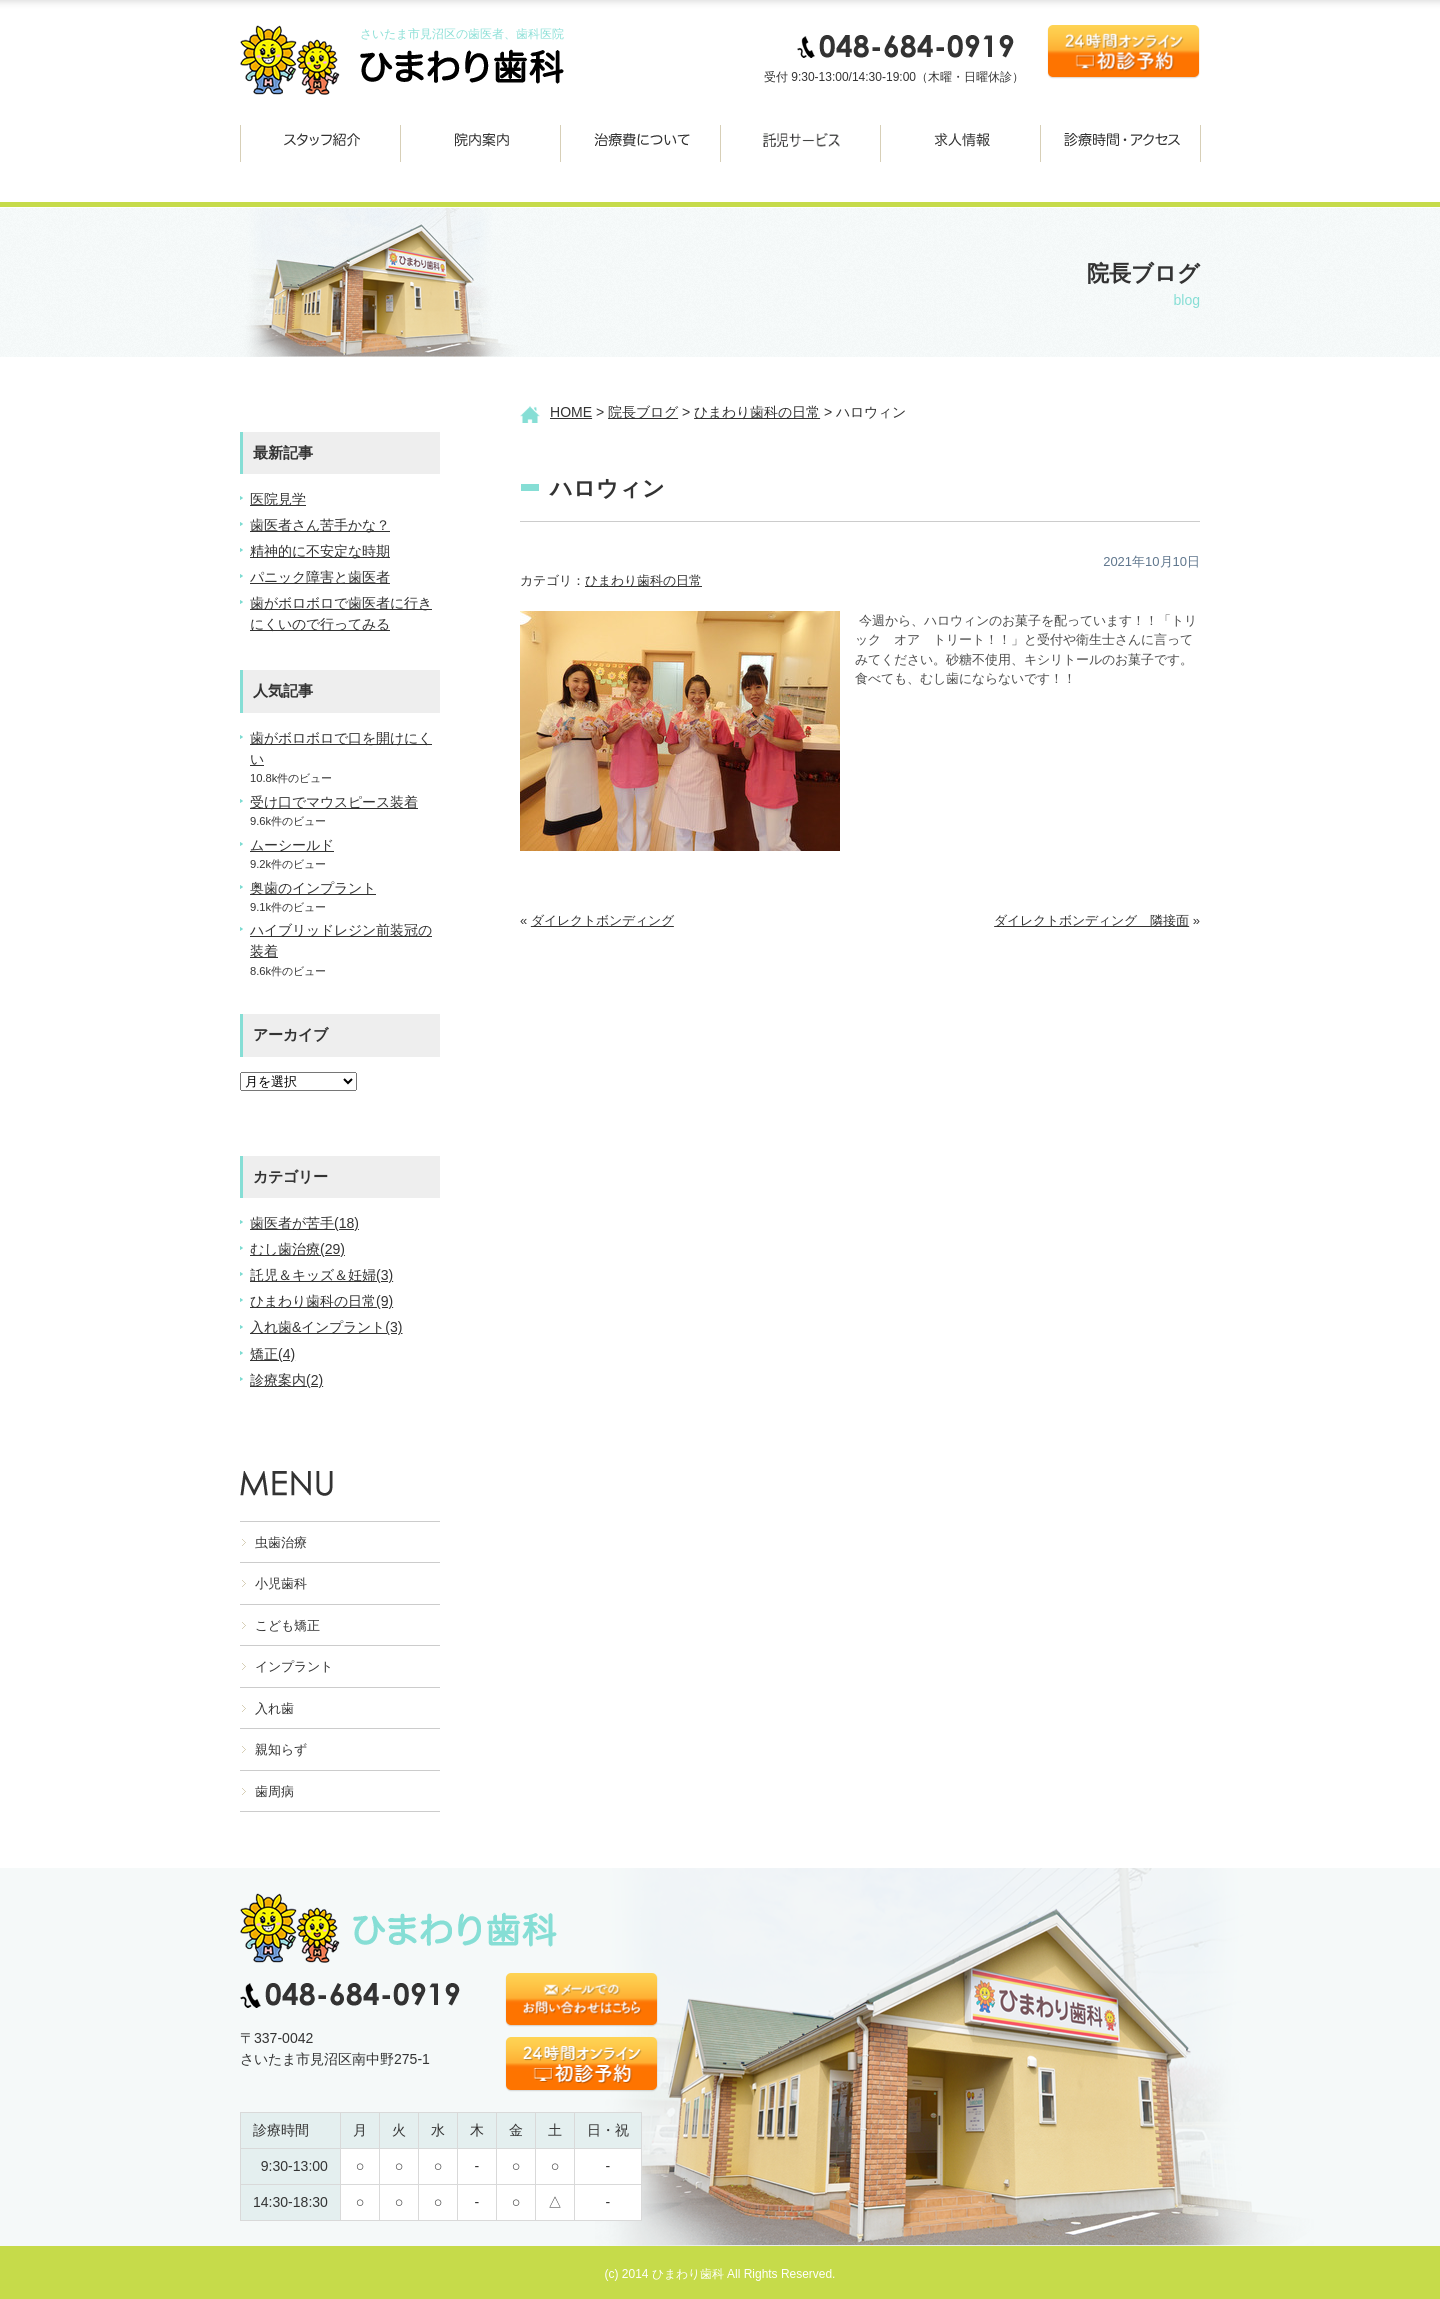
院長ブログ (643, 412)
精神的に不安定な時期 (320, 551)
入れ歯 (274, 1708)
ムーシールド (292, 845)
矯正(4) (272, 1354)
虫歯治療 (281, 1542)
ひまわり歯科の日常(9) (321, 1301)
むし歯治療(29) (297, 1249)
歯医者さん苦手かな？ (320, 525)
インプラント (294, 1666)
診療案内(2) (286, 1380)
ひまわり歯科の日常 (757, 412)
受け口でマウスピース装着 (334, 802)
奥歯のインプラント (313, 888)
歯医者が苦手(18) (304, 1223)
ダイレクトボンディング (602, 920)
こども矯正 (287, 1625)
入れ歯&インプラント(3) (326, 1327)
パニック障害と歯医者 (320, 577)
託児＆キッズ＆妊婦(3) (321, 1275)
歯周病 (274, 1791)
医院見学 (278, 499)
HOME (571, 412)
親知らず (281, 1749)
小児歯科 (281, 1583)
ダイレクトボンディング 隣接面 (1091, 920)
